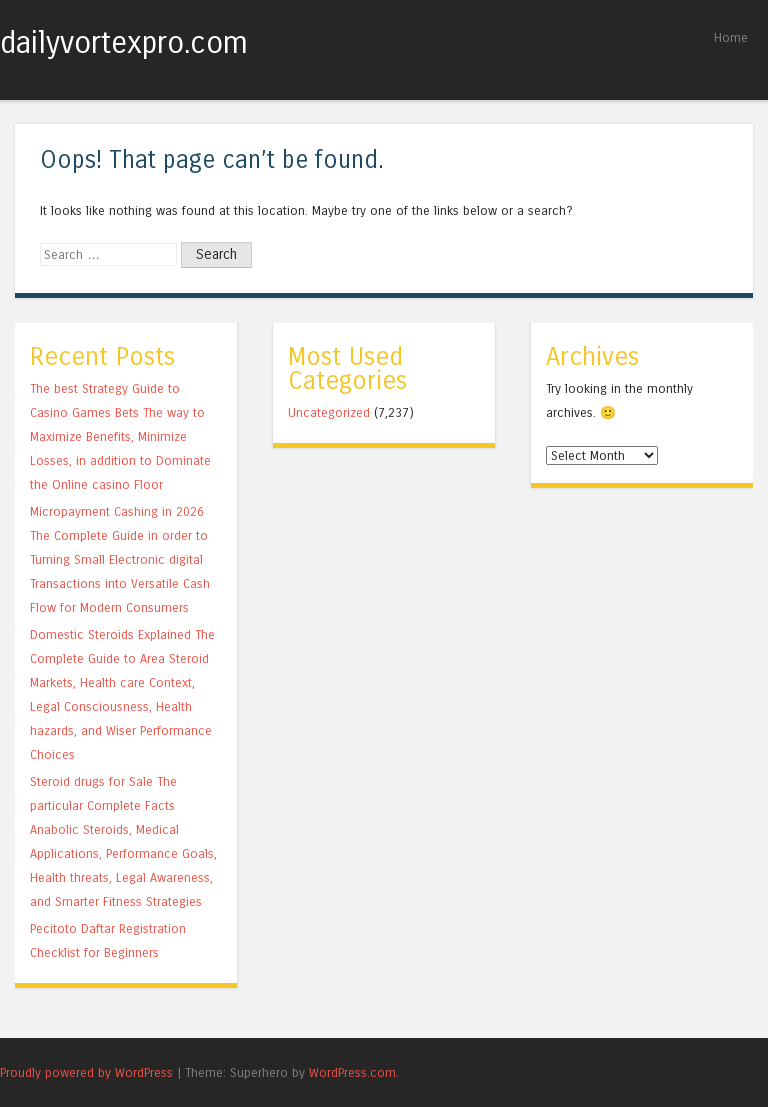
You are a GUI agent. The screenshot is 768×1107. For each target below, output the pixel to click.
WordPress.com (352, 1072)
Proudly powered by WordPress (86, 1072)
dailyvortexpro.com (124, 43)
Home (731, 37)
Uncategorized (329, 412)
